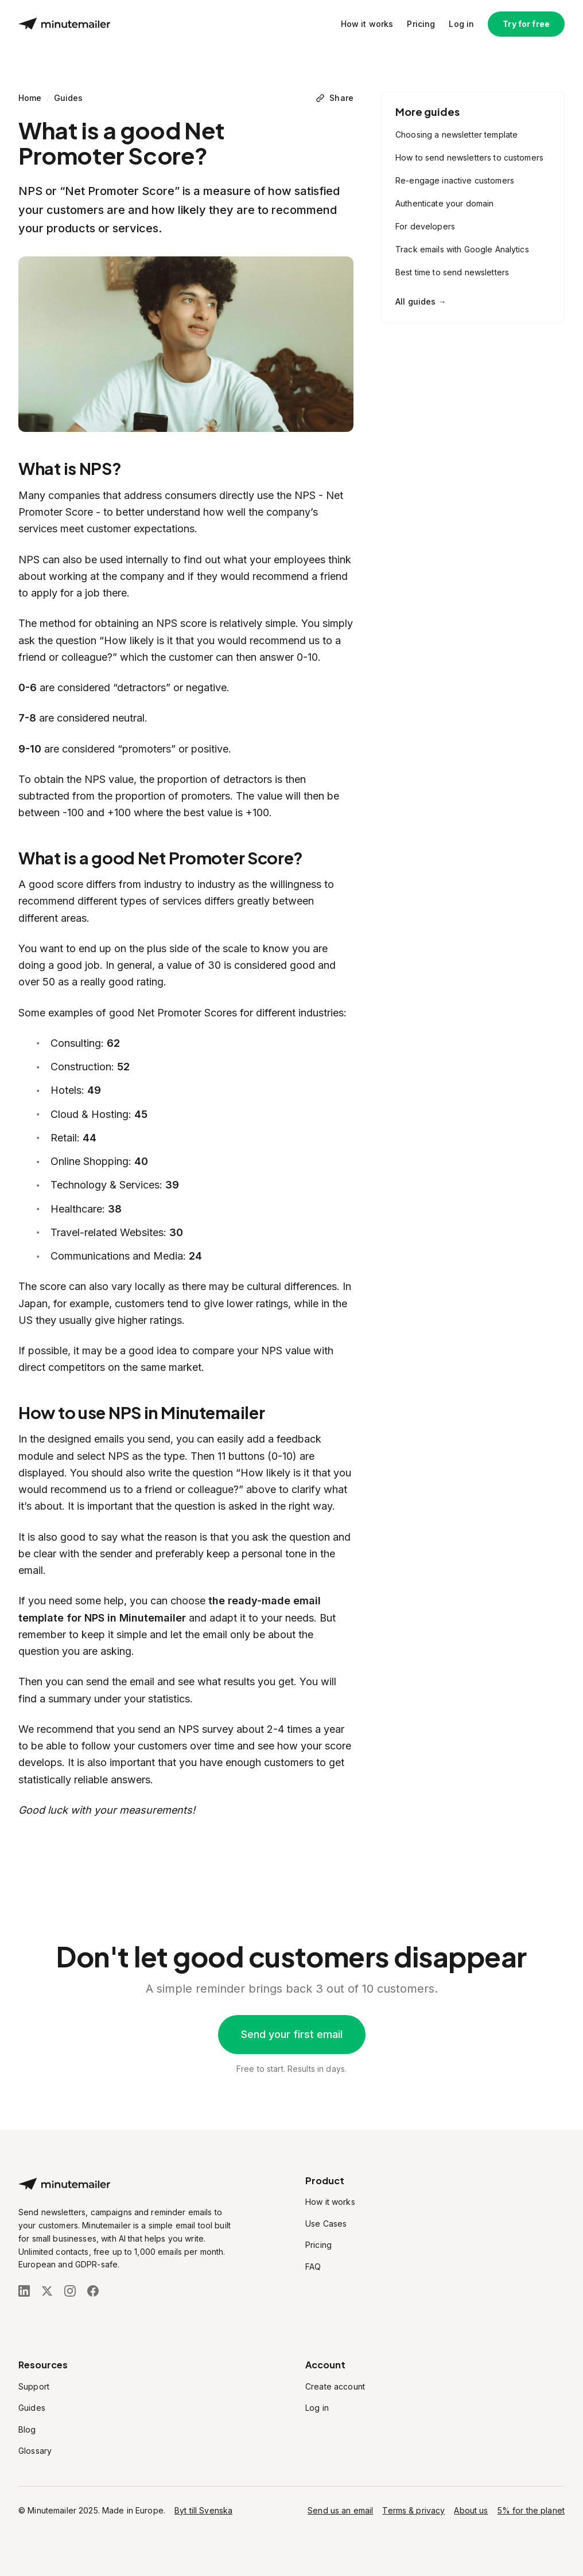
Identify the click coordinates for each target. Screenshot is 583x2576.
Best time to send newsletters (452, 272)
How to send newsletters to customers (469, 157)
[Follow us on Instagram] (70, 2291)
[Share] (334, 98)
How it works (367, 24)
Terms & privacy (413, 2510)
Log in (461, 24)
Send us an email (340, 2510)
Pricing (421, 24)
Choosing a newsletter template (456, 134)
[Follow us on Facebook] (93, 2291)
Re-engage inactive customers (454, 180)
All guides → (420, 301)
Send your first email (292, 2034)
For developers (425, 226)
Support (33, 2386)
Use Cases (326, 2223)
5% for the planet (531, 2510)
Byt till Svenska (203, 2510)
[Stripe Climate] (127, 2321)
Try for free (526, 24)
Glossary (35, 2451)
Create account (335, 2386)
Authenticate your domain (444, 203)
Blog (27, 2429)
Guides (68, 98)
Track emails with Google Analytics (462, 249)
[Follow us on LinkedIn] (24, 2291)
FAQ (313, 2266)
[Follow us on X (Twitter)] (47, 2291)
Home (30, 98)
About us (471, 2510)
